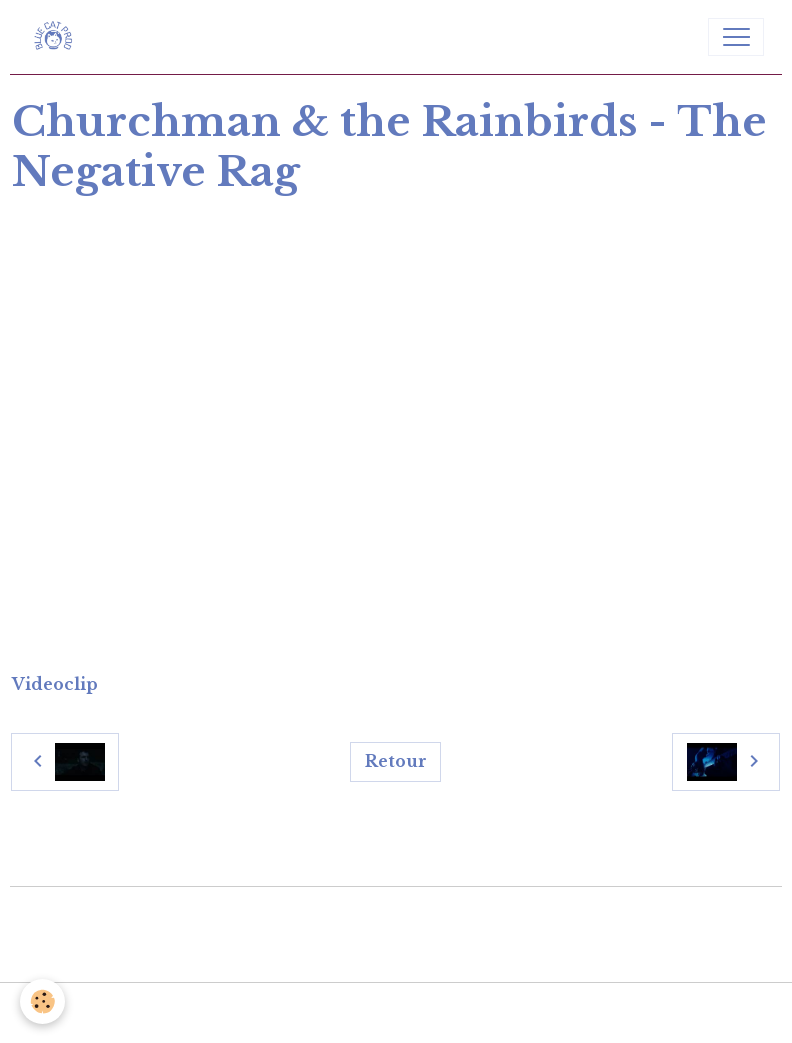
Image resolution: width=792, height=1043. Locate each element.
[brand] (57, 37)
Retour (396, 761)
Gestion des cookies (396, 1012)
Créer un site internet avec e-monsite (396, 916)
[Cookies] (42, 1001)
